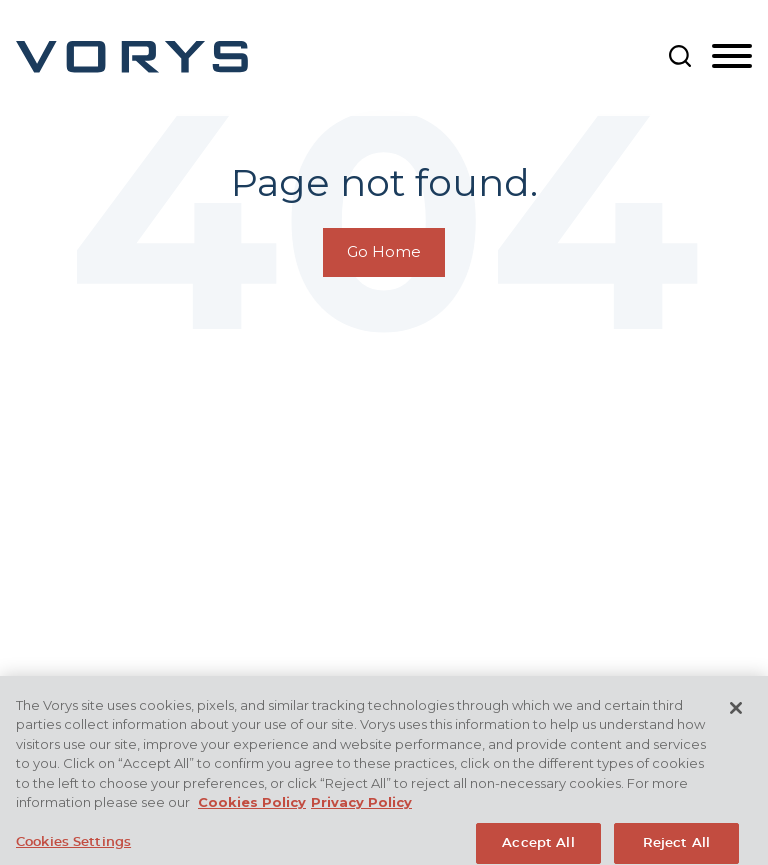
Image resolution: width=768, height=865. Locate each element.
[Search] (680, 56)
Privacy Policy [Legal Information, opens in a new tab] (361, 812)
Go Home (384, 252)
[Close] (736, 718)
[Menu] (732, 57)
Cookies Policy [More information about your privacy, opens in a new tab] (252, 812)
